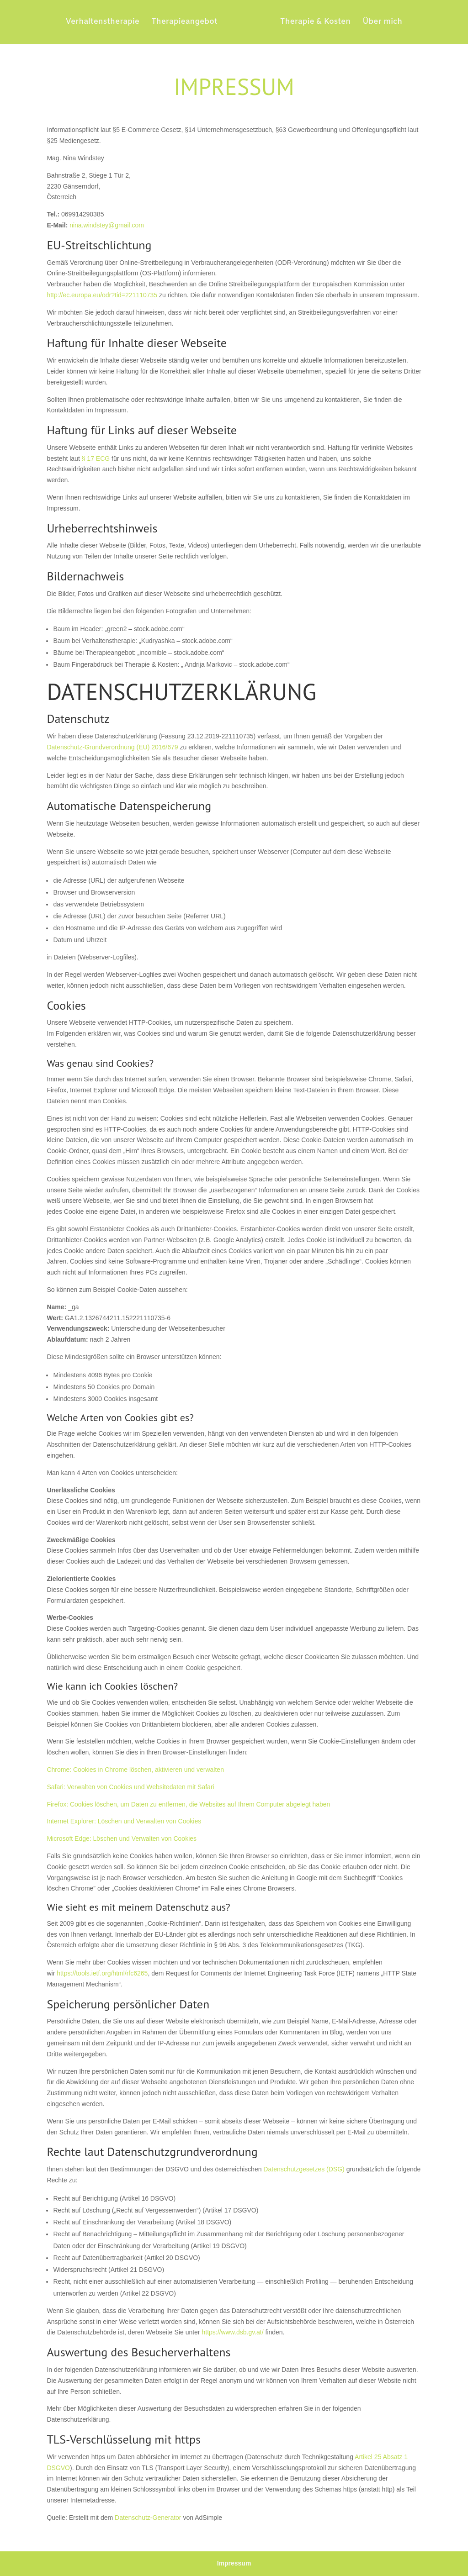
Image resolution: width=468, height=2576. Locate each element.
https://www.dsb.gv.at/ (232, 2332)
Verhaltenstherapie (106, 23)
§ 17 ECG (96, 458)
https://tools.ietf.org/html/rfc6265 (102, 1973)
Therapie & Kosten (312, 23)
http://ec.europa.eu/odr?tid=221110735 (102, 295)
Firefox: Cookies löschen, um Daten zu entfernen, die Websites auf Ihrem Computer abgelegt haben (188, 1804)
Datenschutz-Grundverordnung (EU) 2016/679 (112, 747)
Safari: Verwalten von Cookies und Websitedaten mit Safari (130, 1787)
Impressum (234, 2563)
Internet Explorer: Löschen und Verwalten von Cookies (124, 1821)
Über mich (379, 23)
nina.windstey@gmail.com (106, 225)
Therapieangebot (187, 23)
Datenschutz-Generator (148, 2517)
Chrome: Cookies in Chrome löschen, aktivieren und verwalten (135, 1769)
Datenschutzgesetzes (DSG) (303, 2169)
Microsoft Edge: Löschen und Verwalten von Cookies (122, 1838)
